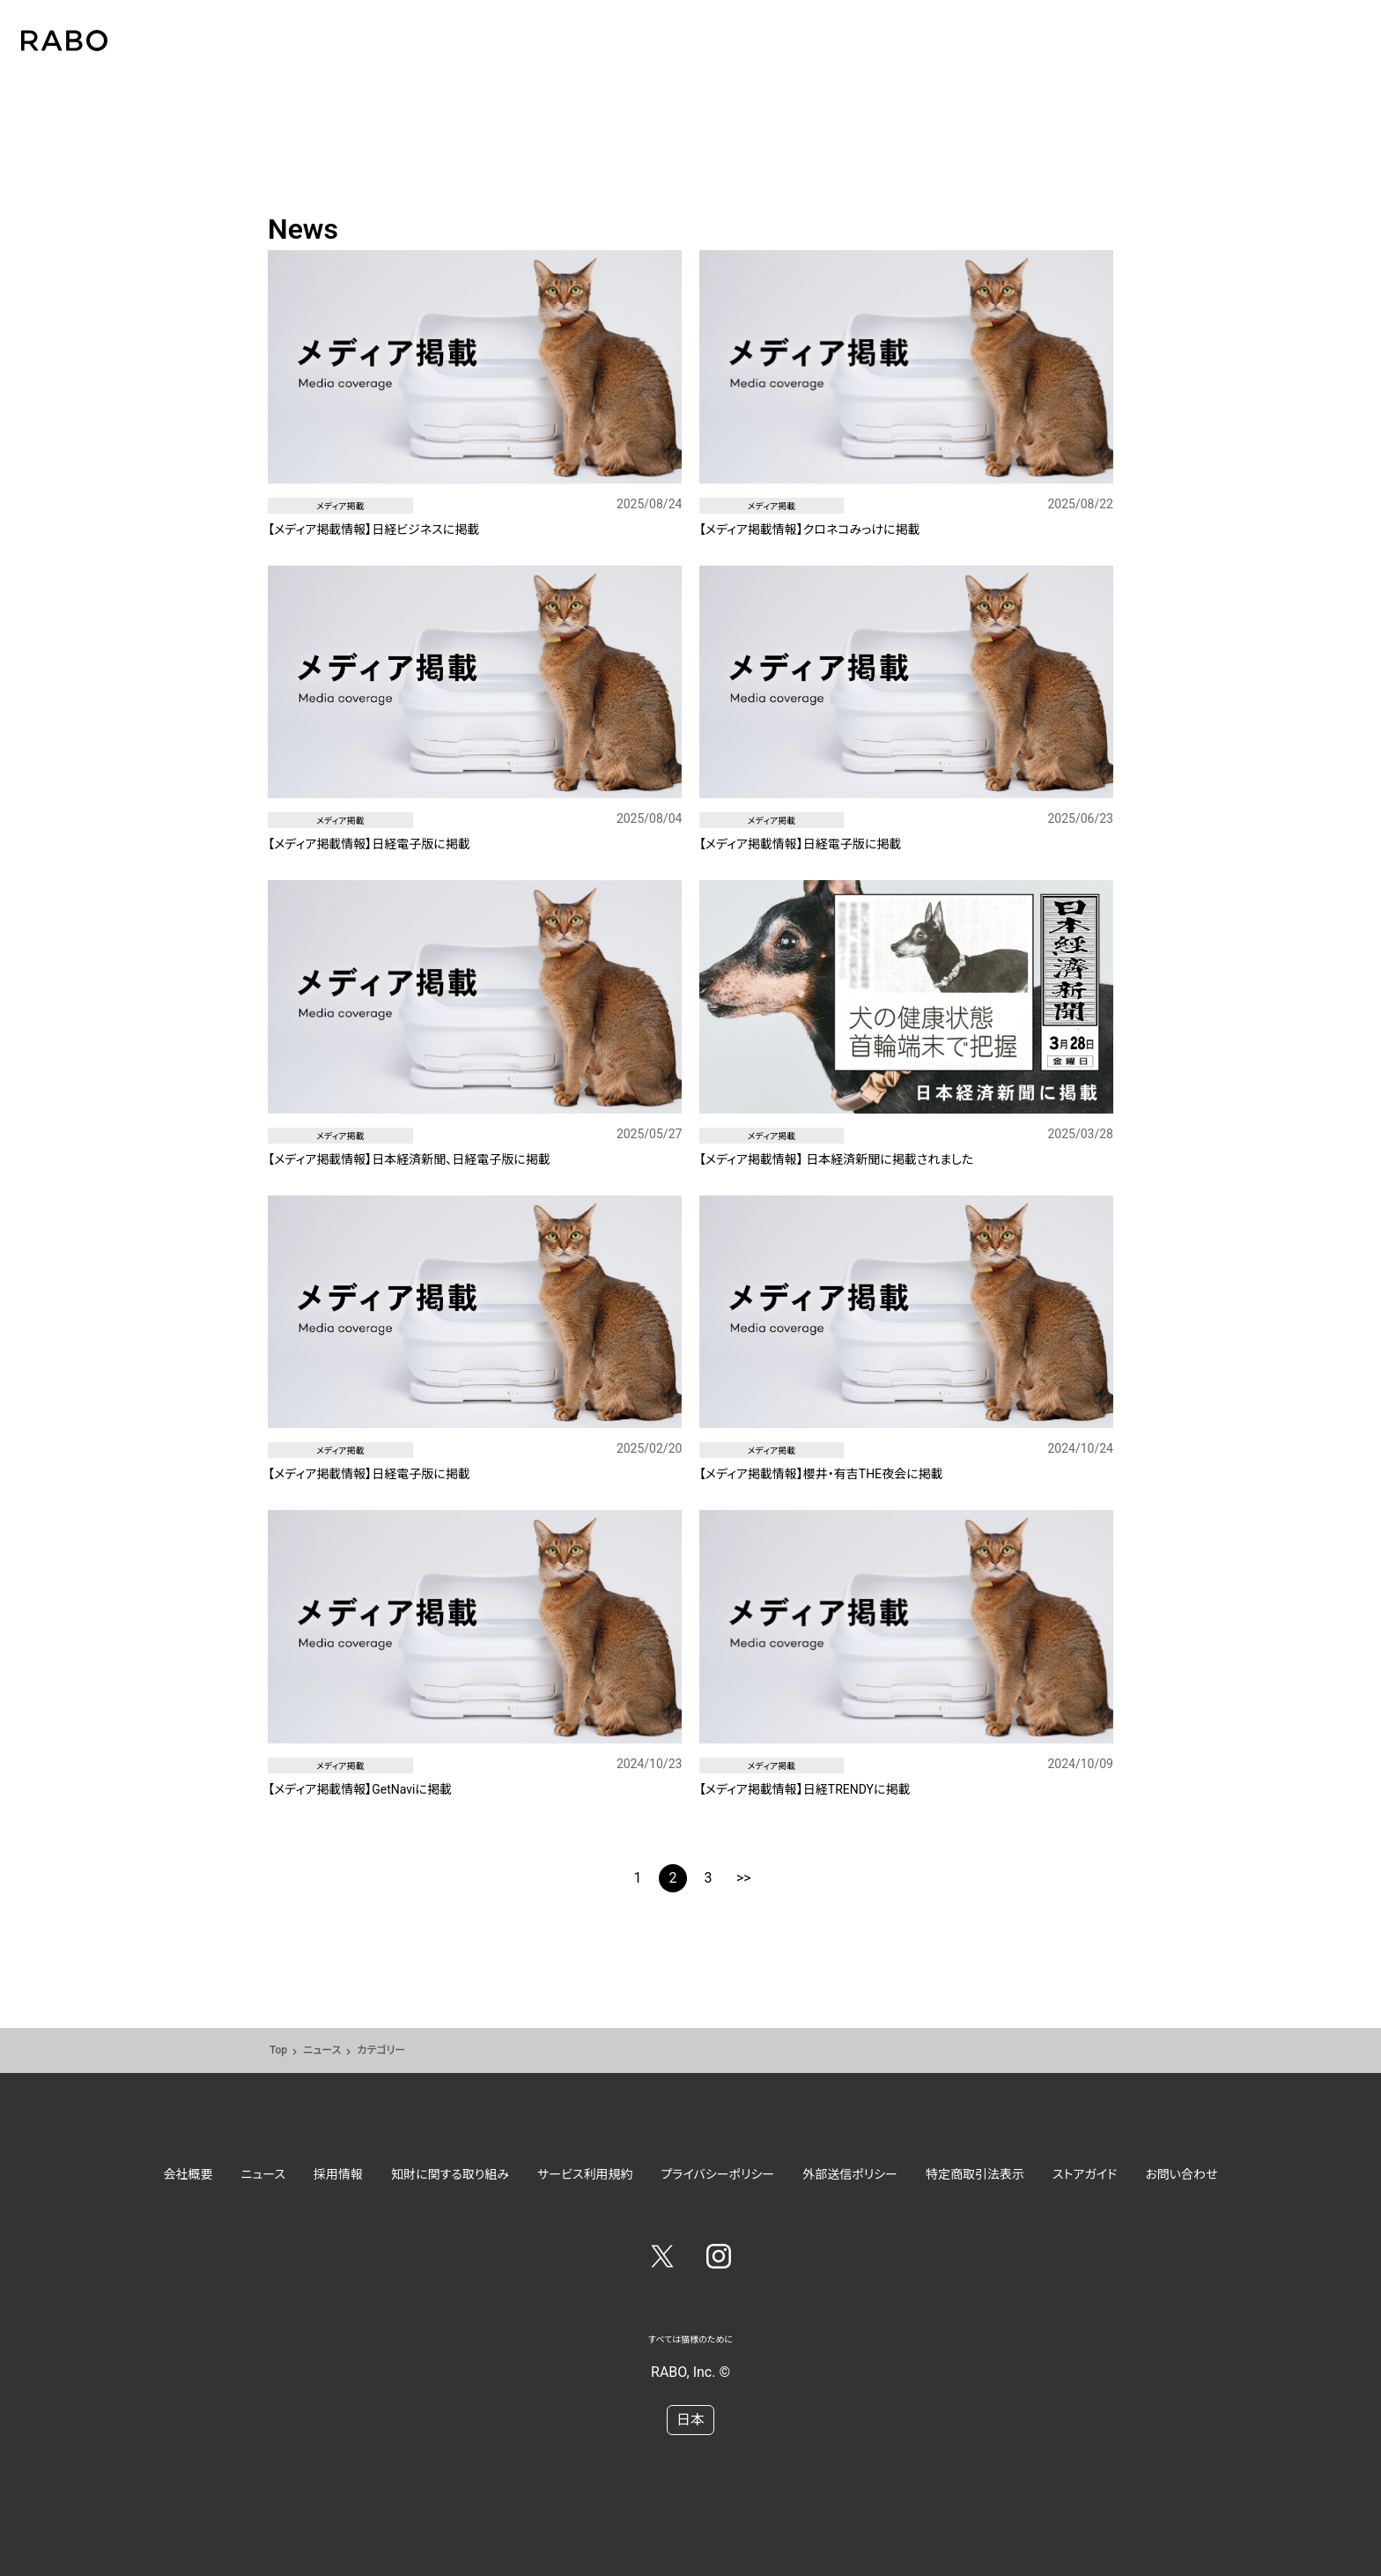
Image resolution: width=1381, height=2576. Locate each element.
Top (278, 2050)
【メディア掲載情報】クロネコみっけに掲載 (809, 529)
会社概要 (188, 2174)
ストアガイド (1084, 2174)
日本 (690, 2419)
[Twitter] (662, 2259)
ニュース (322, 2050)
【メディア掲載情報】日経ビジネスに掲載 (373, 529)
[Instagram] (719, 2259)
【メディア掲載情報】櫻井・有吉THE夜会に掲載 (821, 1474)
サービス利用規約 (584, 2174)
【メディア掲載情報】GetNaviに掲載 (360, 1789)
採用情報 (338, 2174)
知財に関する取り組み (450, 2174)
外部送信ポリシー (849, 2174)
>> (743, 1877)
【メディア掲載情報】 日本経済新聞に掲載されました (836, 1159)
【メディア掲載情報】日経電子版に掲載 (369, 844)
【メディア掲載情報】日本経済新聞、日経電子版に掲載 (409, 1159)
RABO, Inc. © (690, 2372)
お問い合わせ (1181, 2174)
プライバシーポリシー (718, 2174)
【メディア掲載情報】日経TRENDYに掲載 (805, 1789)
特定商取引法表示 (975, 2174)
